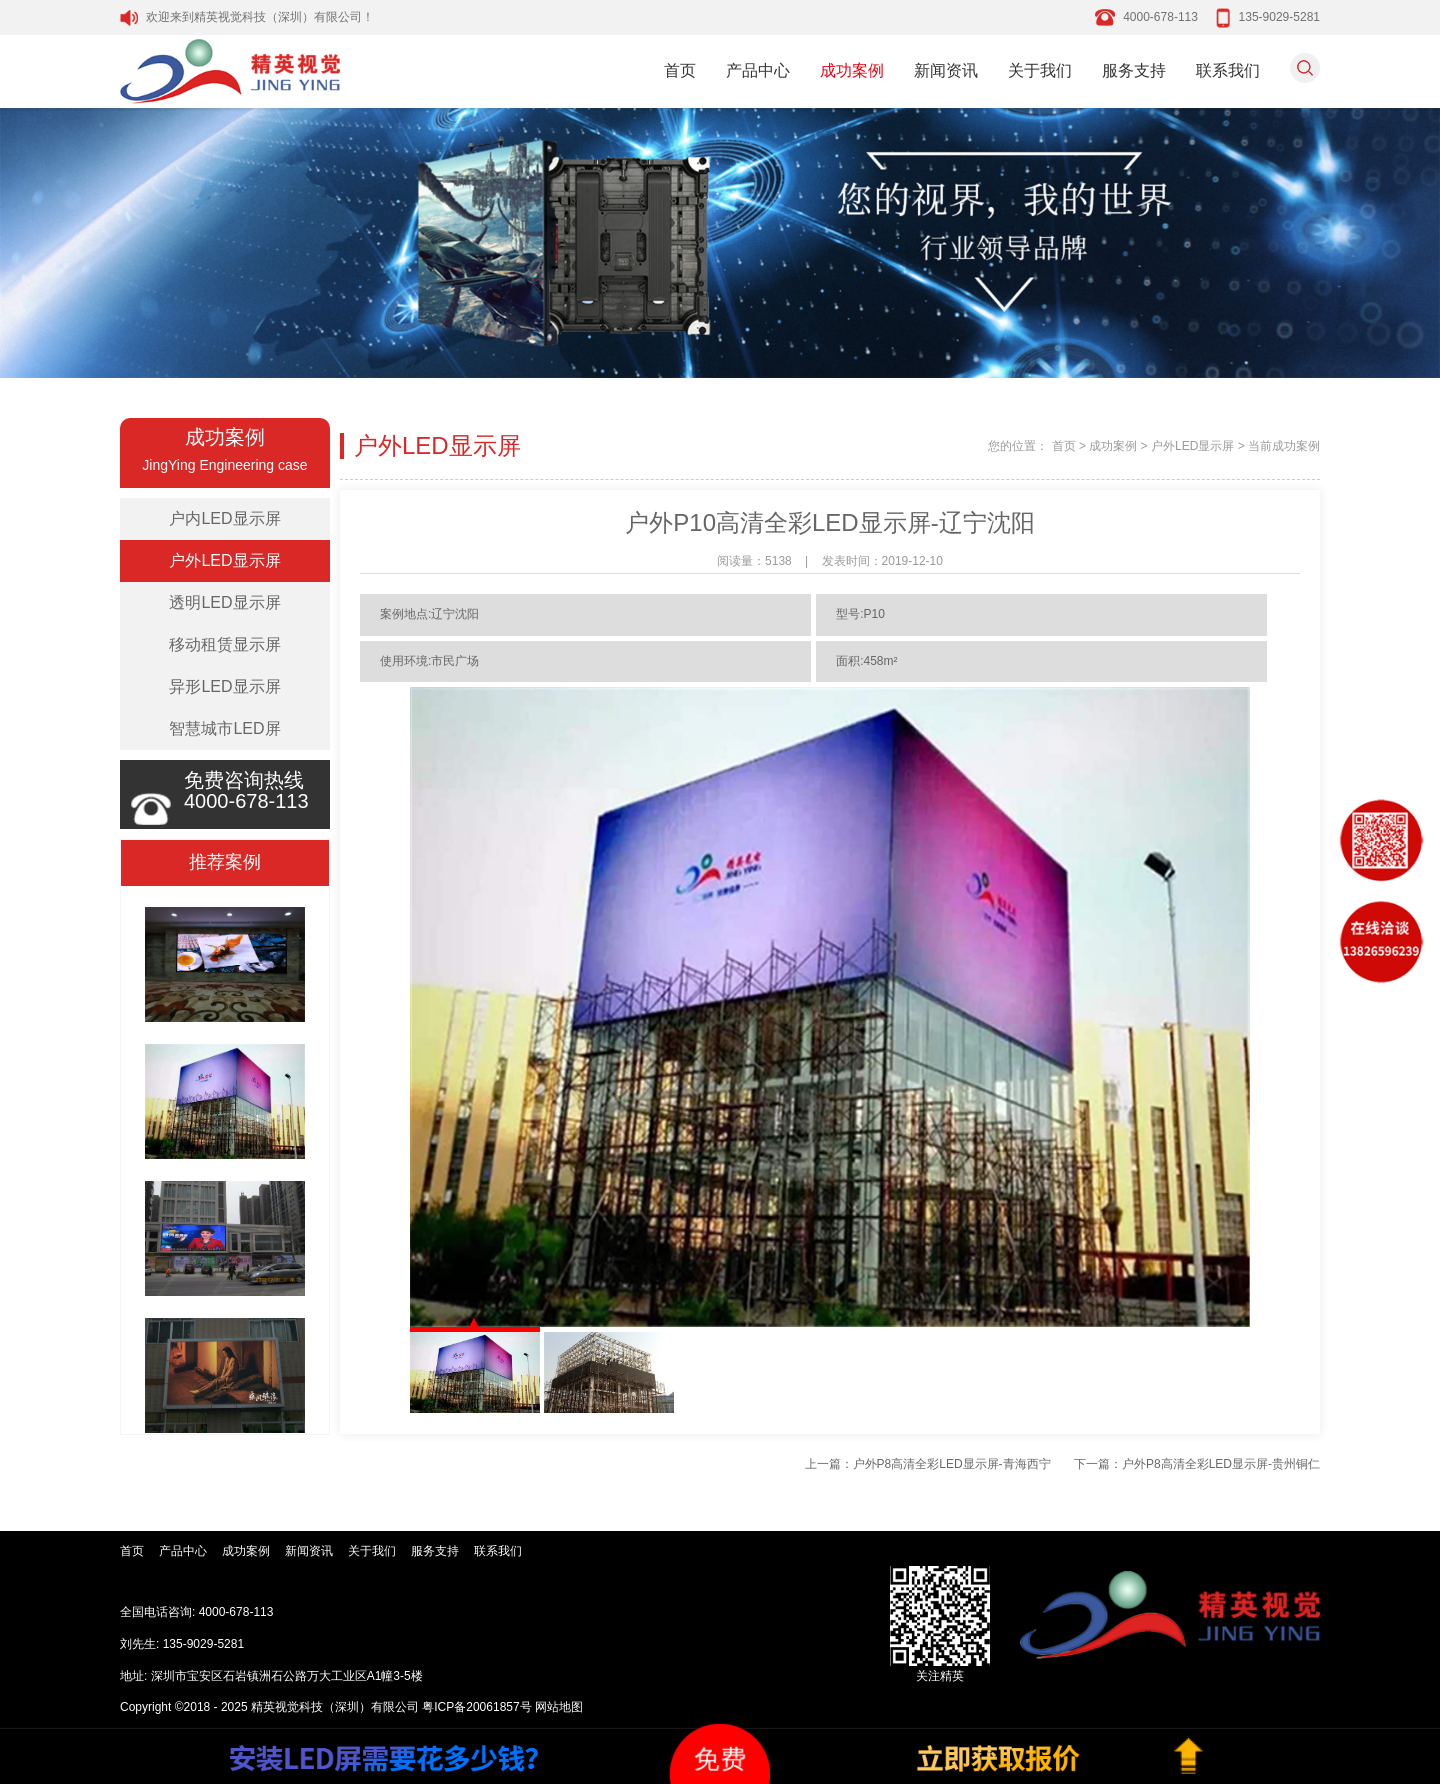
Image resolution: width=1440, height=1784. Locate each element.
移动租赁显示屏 (225, 644)
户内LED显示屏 (224, 518)
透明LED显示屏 (224, 602)
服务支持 (1134, 70)
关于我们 (1040, 70)
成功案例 (852, 70)
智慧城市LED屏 (224, 728)
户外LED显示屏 (224, 560)
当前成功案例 (1284, 446)
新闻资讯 (946, 70)
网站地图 (559, 1707)
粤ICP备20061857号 (476, 1707)
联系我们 (1228, 70)
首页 (680, 70)
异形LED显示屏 (224, 686)
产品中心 (758, 70)
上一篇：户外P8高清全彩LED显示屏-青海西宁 (928, 1464)
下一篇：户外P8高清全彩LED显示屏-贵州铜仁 (1197, 1464)
